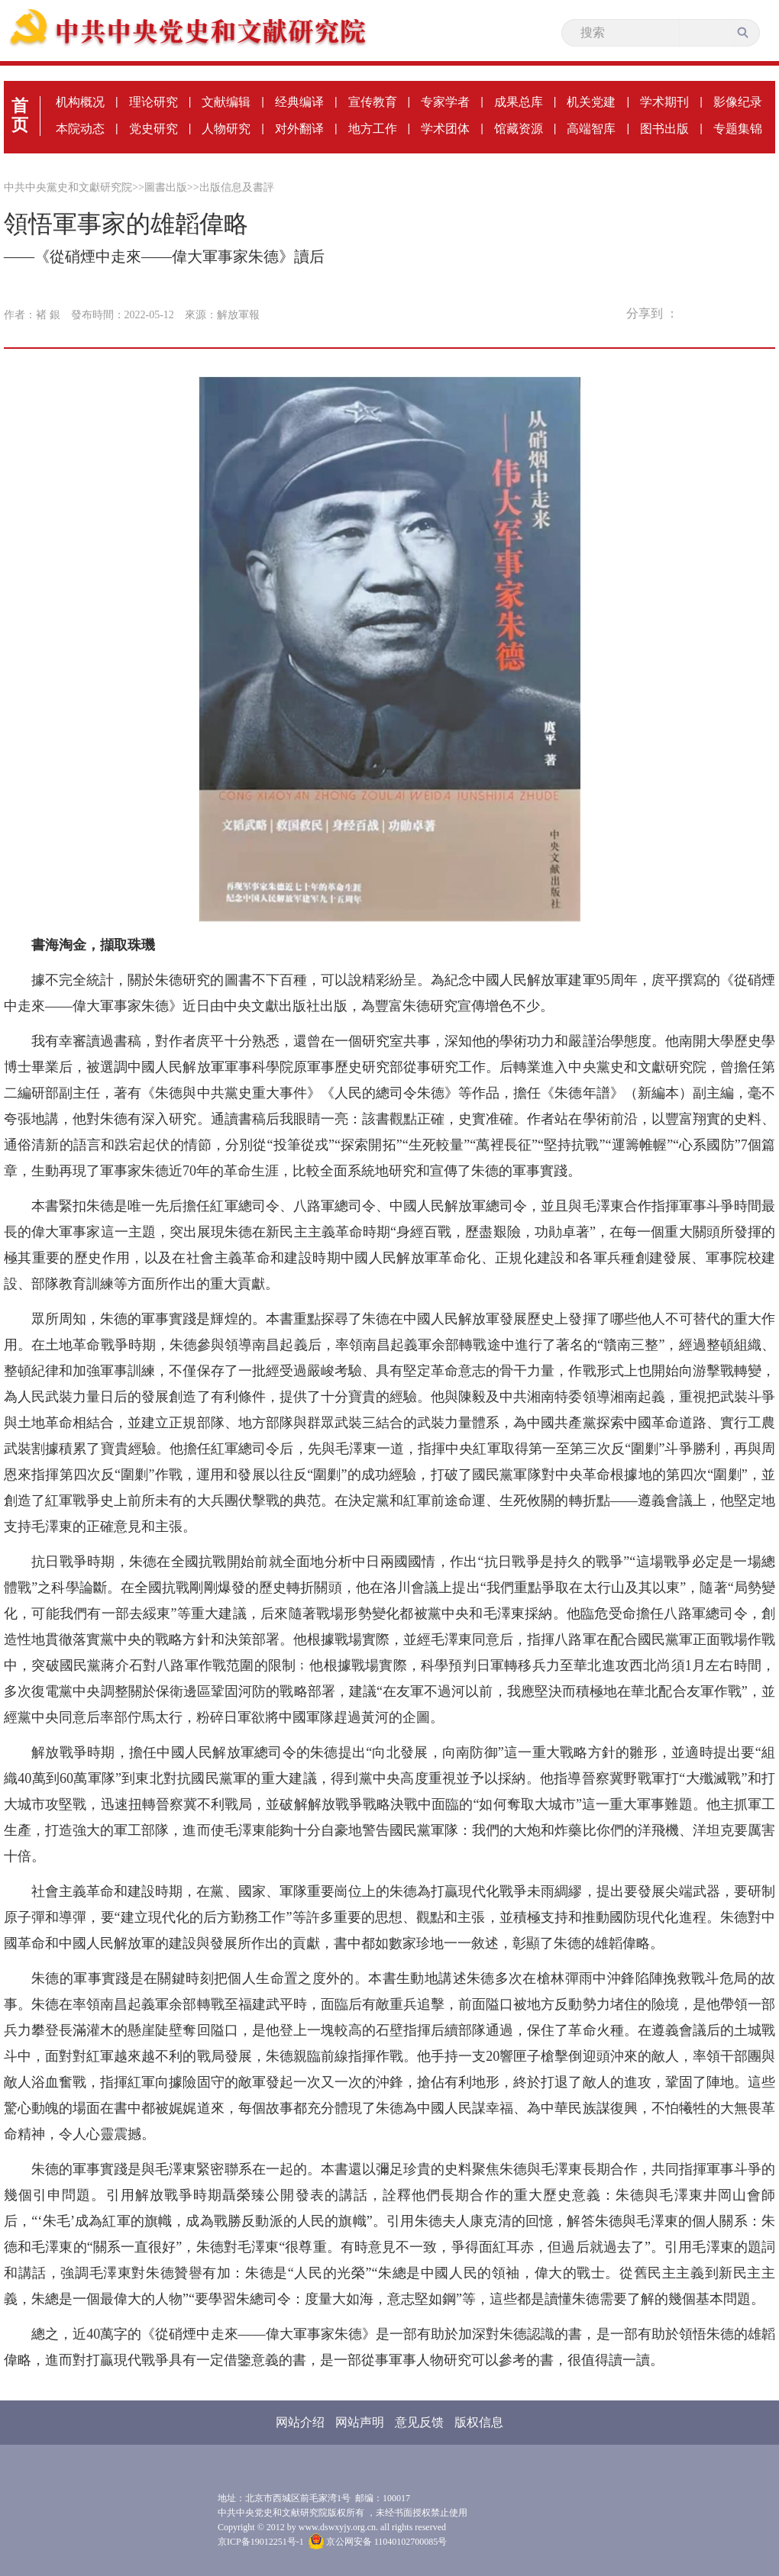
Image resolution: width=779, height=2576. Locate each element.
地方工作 (372, 128)
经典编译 (299, 101)
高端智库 (591, 128)
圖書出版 (165, 187)
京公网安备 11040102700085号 (378, 2541)
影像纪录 (737, 101)
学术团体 (445, 128)
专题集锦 (737, 128)
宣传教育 (372, 101)
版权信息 (478, 2422)
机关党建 (591, 101)
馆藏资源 (518, 128)
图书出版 (664, 128)
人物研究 (226, 128)
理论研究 (153, 101)
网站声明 (359, 2422)
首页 (19, 115)
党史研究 (153, 128)
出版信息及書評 (236, 187)
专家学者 (445, 101)
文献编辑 (226, 101)
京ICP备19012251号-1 (261, 2541)
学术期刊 (664, 101)
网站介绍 (300, 2422)
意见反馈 (419, 2422)
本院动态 (80, 128)
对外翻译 (299, 128)
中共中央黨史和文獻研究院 (68, 187)
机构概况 (80, 101)
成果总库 (518, 101)
